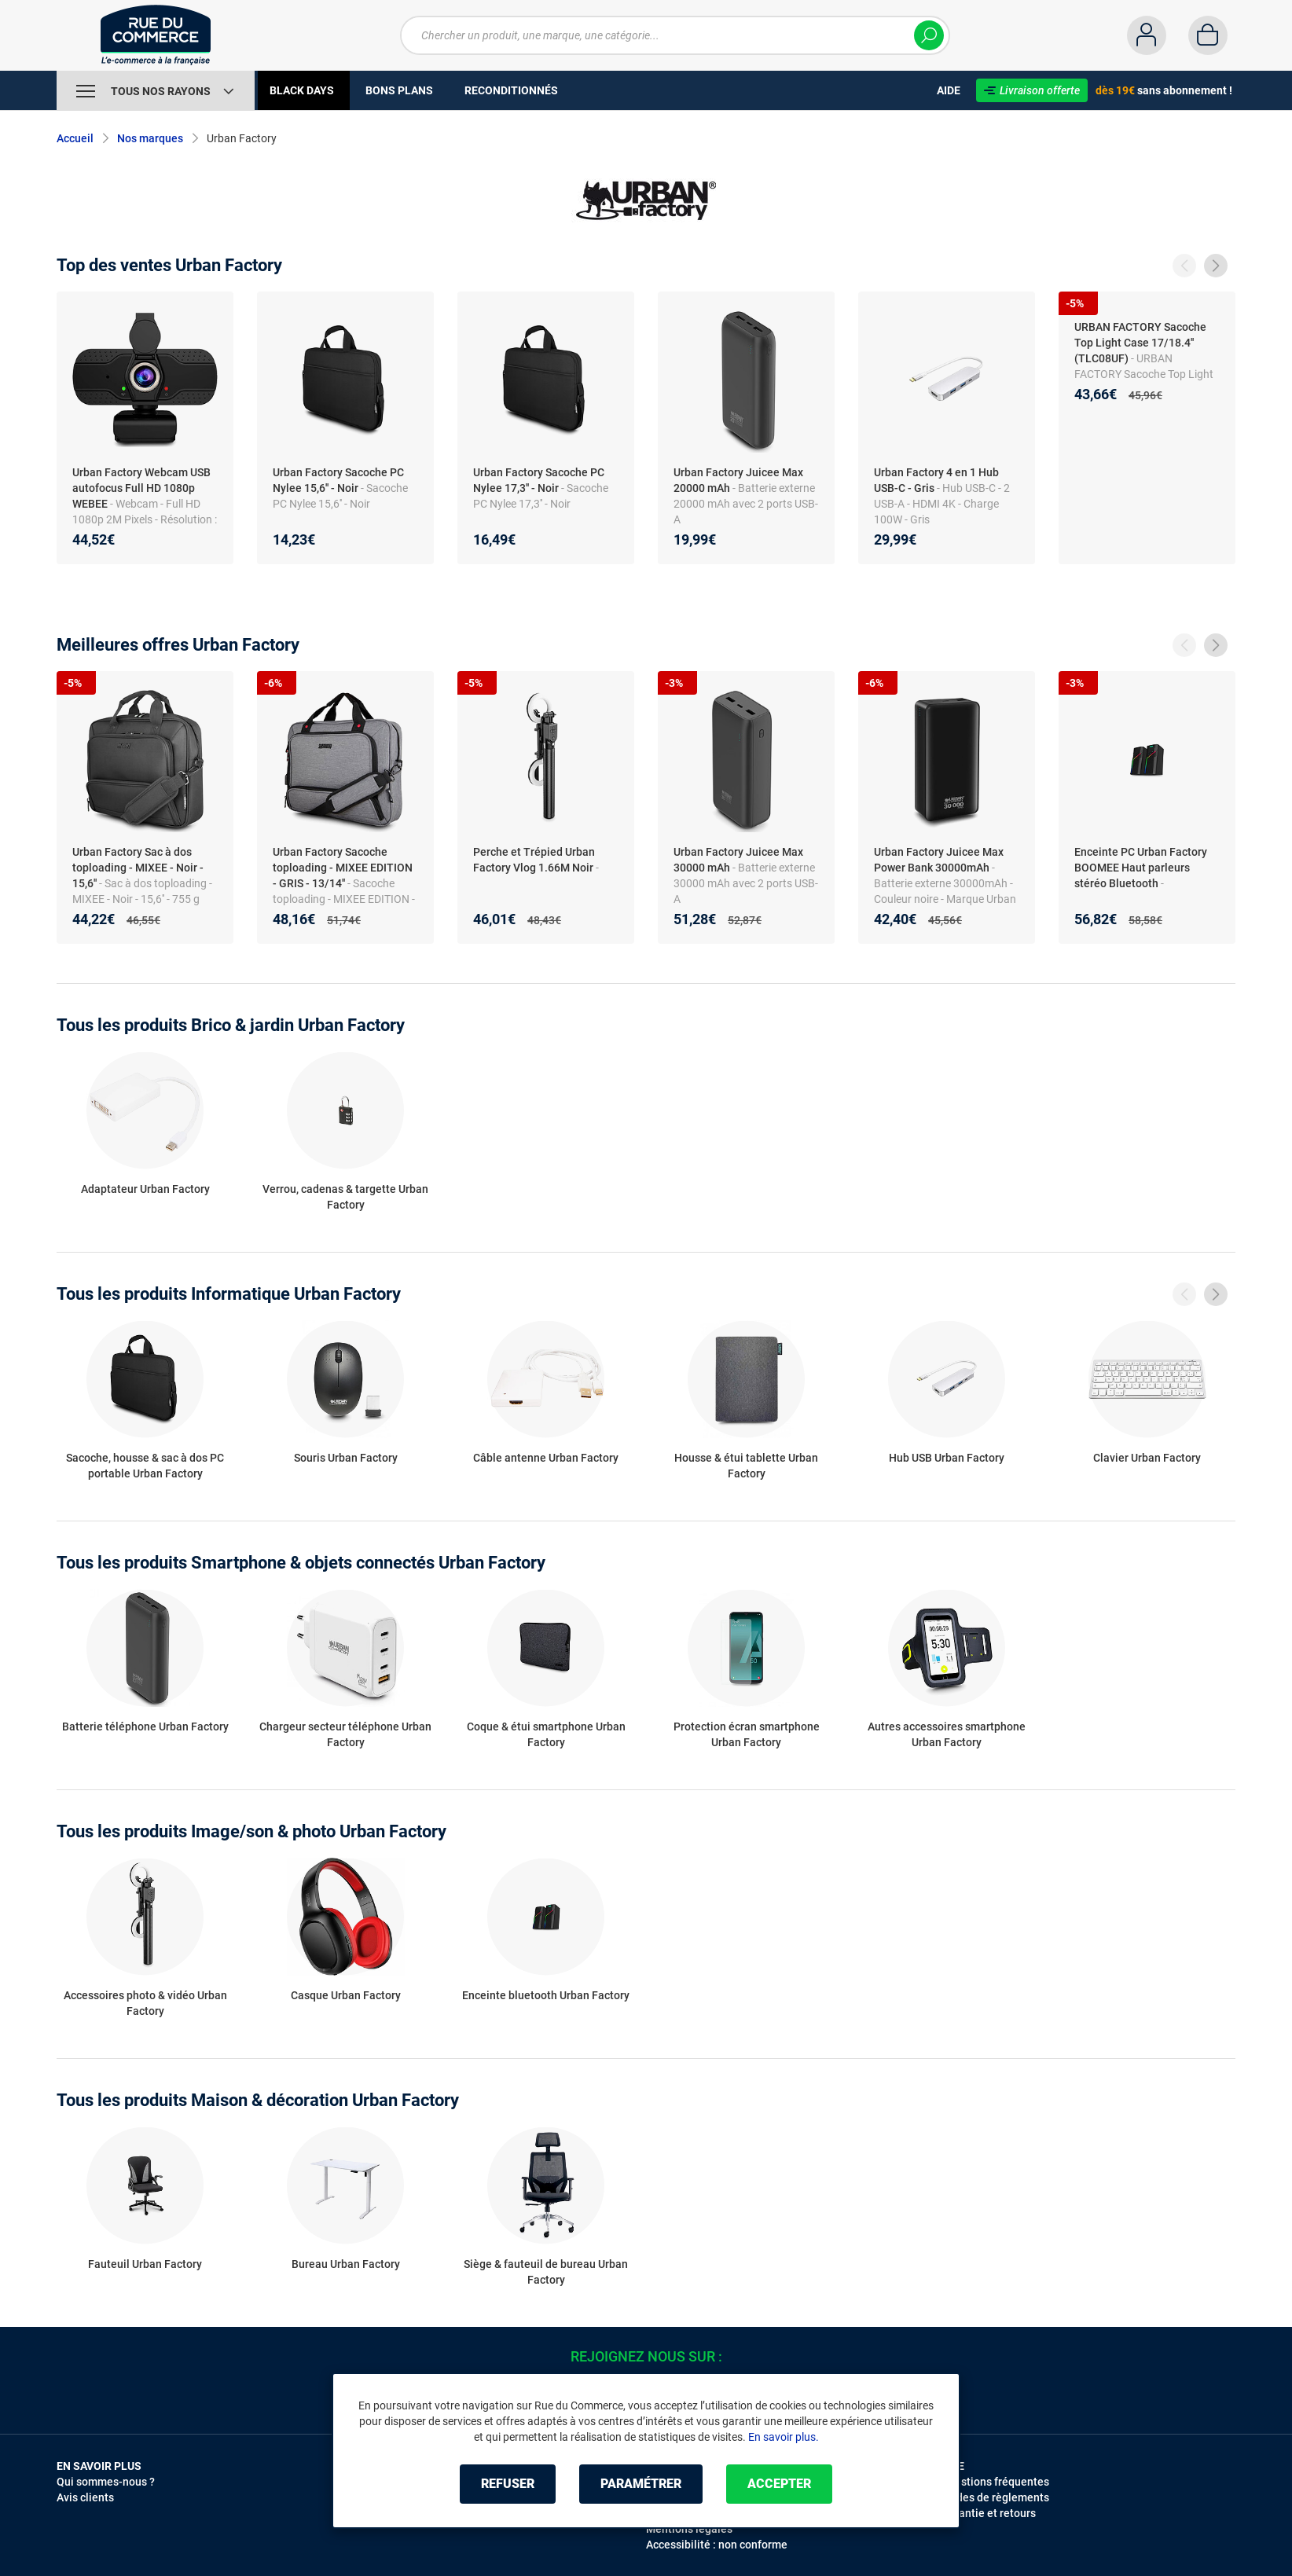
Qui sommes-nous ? (106, 2481)
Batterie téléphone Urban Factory (145, 1726)
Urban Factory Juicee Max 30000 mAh (738, 860)
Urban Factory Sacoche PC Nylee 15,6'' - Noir (338, 480)
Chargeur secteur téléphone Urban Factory (345, 1734)
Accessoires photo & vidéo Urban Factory (145, 2003)
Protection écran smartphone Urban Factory (747, 1734)
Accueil (75, 138)
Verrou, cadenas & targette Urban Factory (345, 1197)
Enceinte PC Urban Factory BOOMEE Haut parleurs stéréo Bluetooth (1140, 868)
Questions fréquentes (995, 2481)
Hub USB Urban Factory (946, 1457)
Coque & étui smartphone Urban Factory (546, 1734)
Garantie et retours (988, 2513)
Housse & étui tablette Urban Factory (746, 1465)
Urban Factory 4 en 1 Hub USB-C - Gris (936, 480)
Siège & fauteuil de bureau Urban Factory (546, 2272)
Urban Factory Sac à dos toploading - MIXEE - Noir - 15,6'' (138, 868)
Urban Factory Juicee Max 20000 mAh (738, 480)
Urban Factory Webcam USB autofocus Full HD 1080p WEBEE (141, 488)
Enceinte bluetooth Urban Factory (545, 1995)
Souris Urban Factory (346, 1457)
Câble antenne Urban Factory (545, 1457)
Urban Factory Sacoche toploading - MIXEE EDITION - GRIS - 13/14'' (343, 868)
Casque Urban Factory (346, 1995)
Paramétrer (640, 2483)
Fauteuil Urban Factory (145, 2264)
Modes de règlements (995, 2497)
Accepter (779, 2483)
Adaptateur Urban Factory (145, 1189)
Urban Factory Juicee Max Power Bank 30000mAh (939, 860)
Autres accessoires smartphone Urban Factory (947, 1734)
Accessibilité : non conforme (716, 2544)
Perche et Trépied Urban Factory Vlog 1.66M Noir (534, 860)
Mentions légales (689, 2529)
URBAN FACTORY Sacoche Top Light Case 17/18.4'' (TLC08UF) (1140, 343)
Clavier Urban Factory (1147, 1457)
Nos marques (150, 138)
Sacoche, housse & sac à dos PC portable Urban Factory (145, 1465)
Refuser (507, 2483)
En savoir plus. (783, 2437)
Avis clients (85, 2497)
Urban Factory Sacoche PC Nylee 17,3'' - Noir (538, 480)
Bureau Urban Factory (346, 2264)
